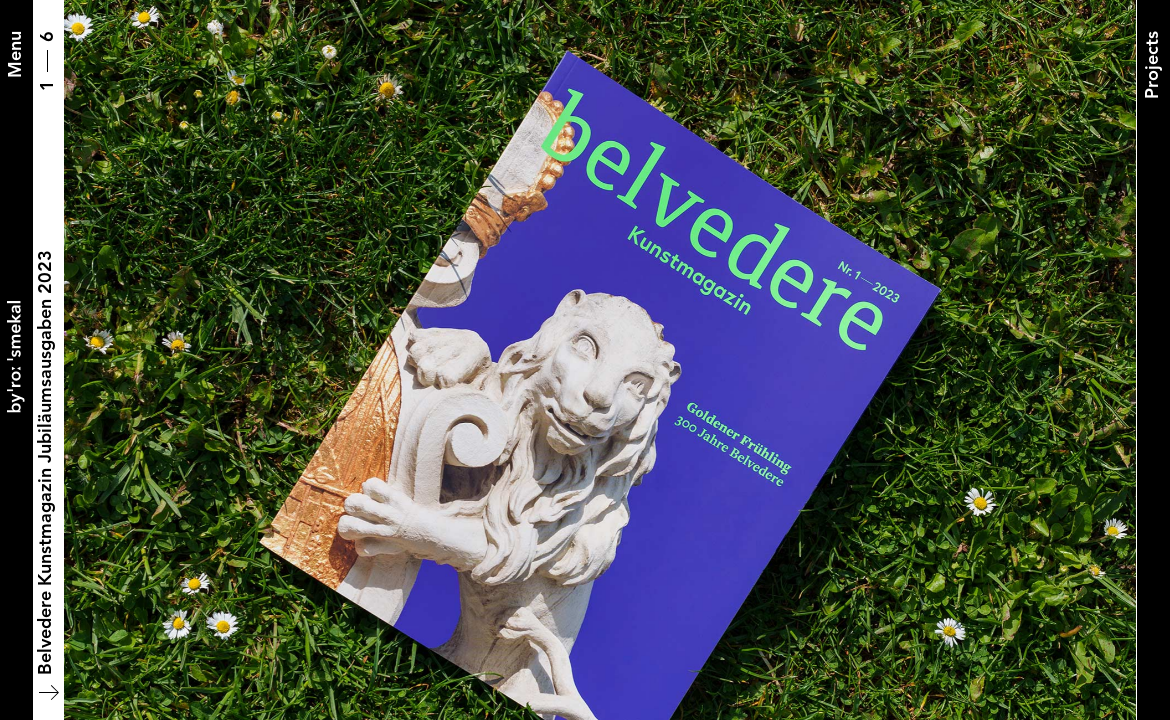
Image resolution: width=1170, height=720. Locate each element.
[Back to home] (16, 359)
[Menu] (16, 54)
